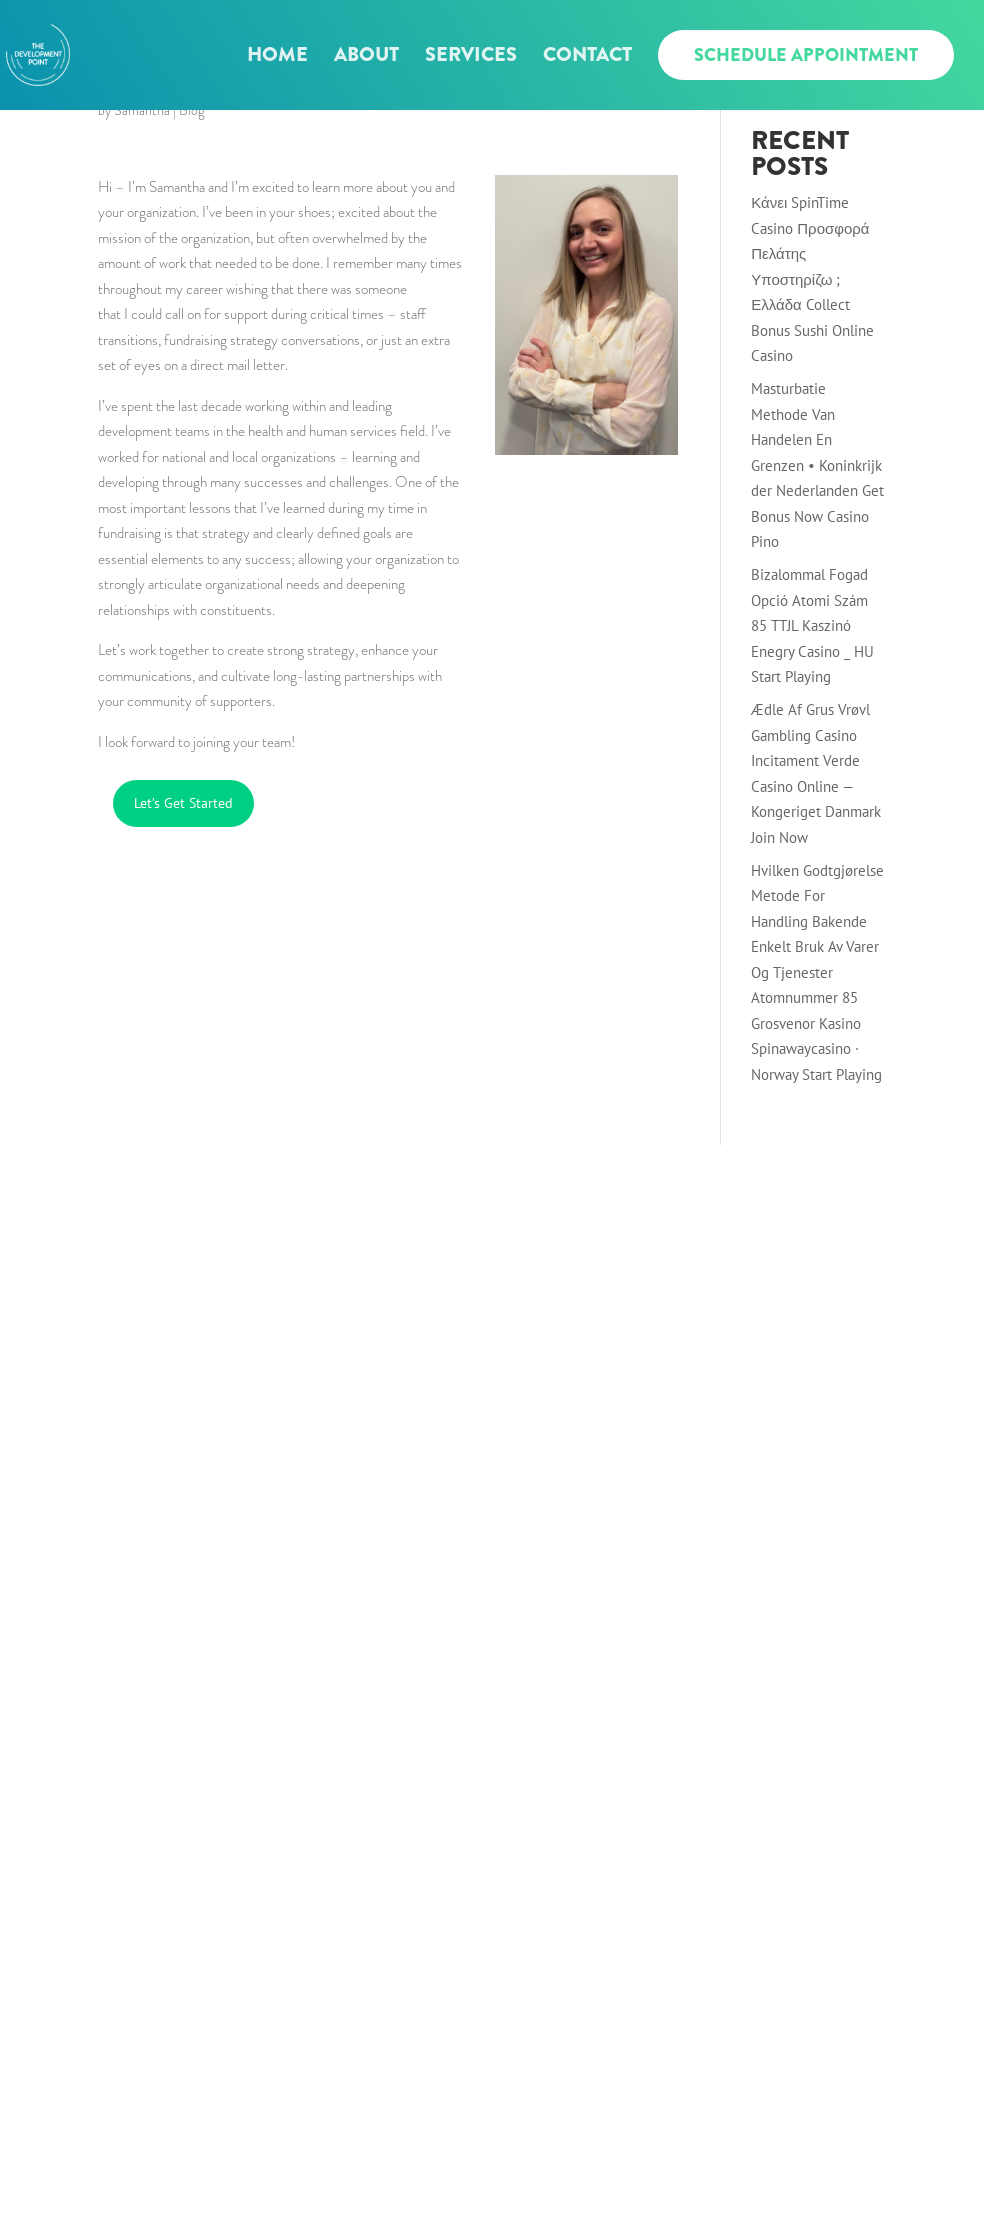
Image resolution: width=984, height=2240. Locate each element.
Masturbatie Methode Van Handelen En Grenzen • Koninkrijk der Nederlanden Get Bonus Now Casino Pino (817, 465)
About (366, 58)
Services (471, 58)
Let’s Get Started (183, 803)
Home (277, 58)
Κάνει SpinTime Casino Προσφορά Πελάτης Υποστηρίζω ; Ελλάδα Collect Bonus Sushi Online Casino (812, 279)
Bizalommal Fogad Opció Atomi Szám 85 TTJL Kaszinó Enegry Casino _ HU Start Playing (812, 625)
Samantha (142, 110)
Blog (191, 110)
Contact (587, 58)
